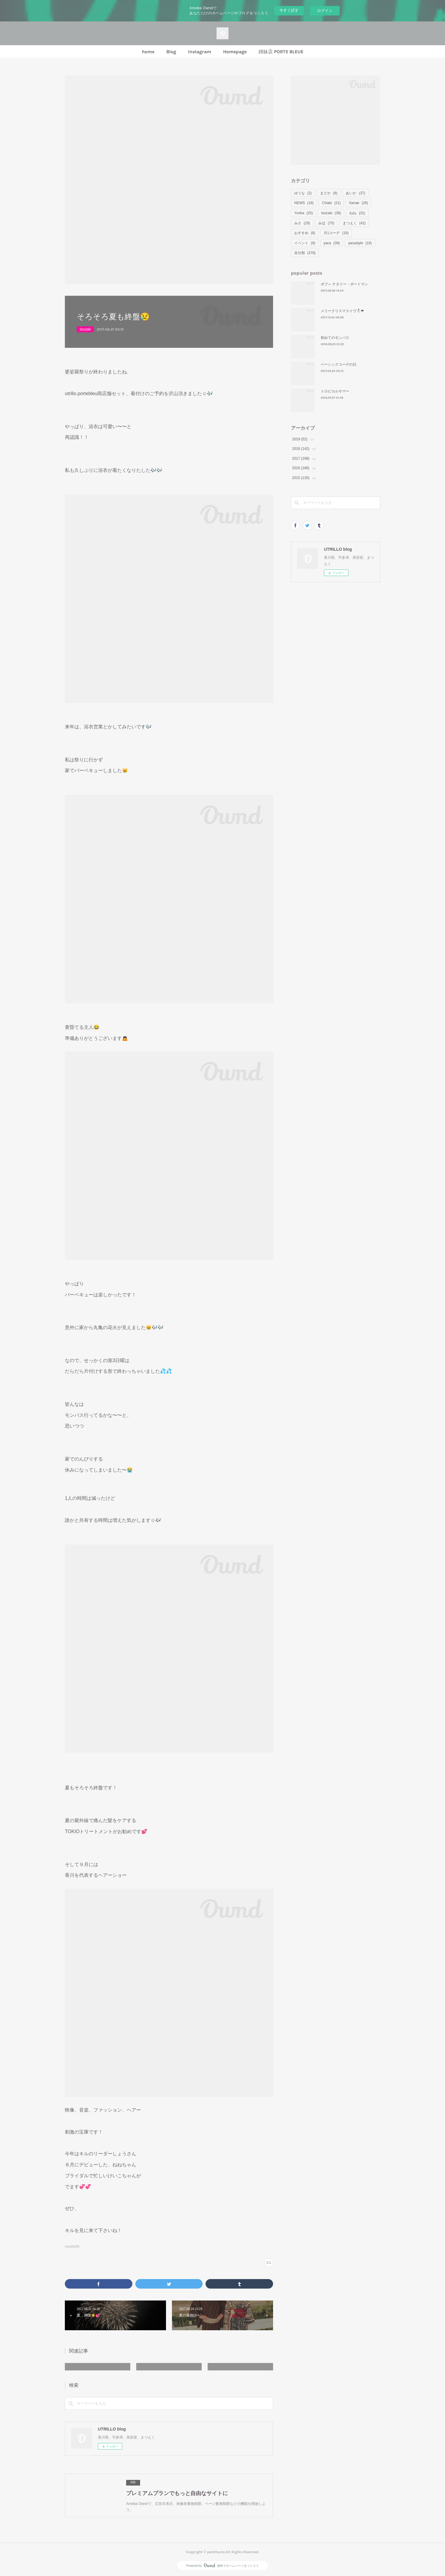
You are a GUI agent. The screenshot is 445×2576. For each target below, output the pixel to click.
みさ (302, 223)
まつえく (354, 223)
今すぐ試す (289, 10)
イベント (304, 243)
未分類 (305, 253)
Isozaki (85, 329)
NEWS (304, 203)
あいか (355, 193)
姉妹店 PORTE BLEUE (280, 51)
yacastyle (360, 243)
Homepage (235, 51)
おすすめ (304, 233)
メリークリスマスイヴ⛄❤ (342, 311)
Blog (171, 51)
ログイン (325, 10)
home (148, 51)
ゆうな (303, 193)
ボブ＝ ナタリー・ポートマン (344, 284)
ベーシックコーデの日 (338, 364)
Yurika (303, 213)
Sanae (358, 203)
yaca (332, 243)
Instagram (199, 51)
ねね (357, 213)
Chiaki (331, 203)
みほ (326, 223)
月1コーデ (336, 233)
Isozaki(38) (72, 2246)
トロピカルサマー (335, 391)
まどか (329, 193)
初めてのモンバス (335, 338)
